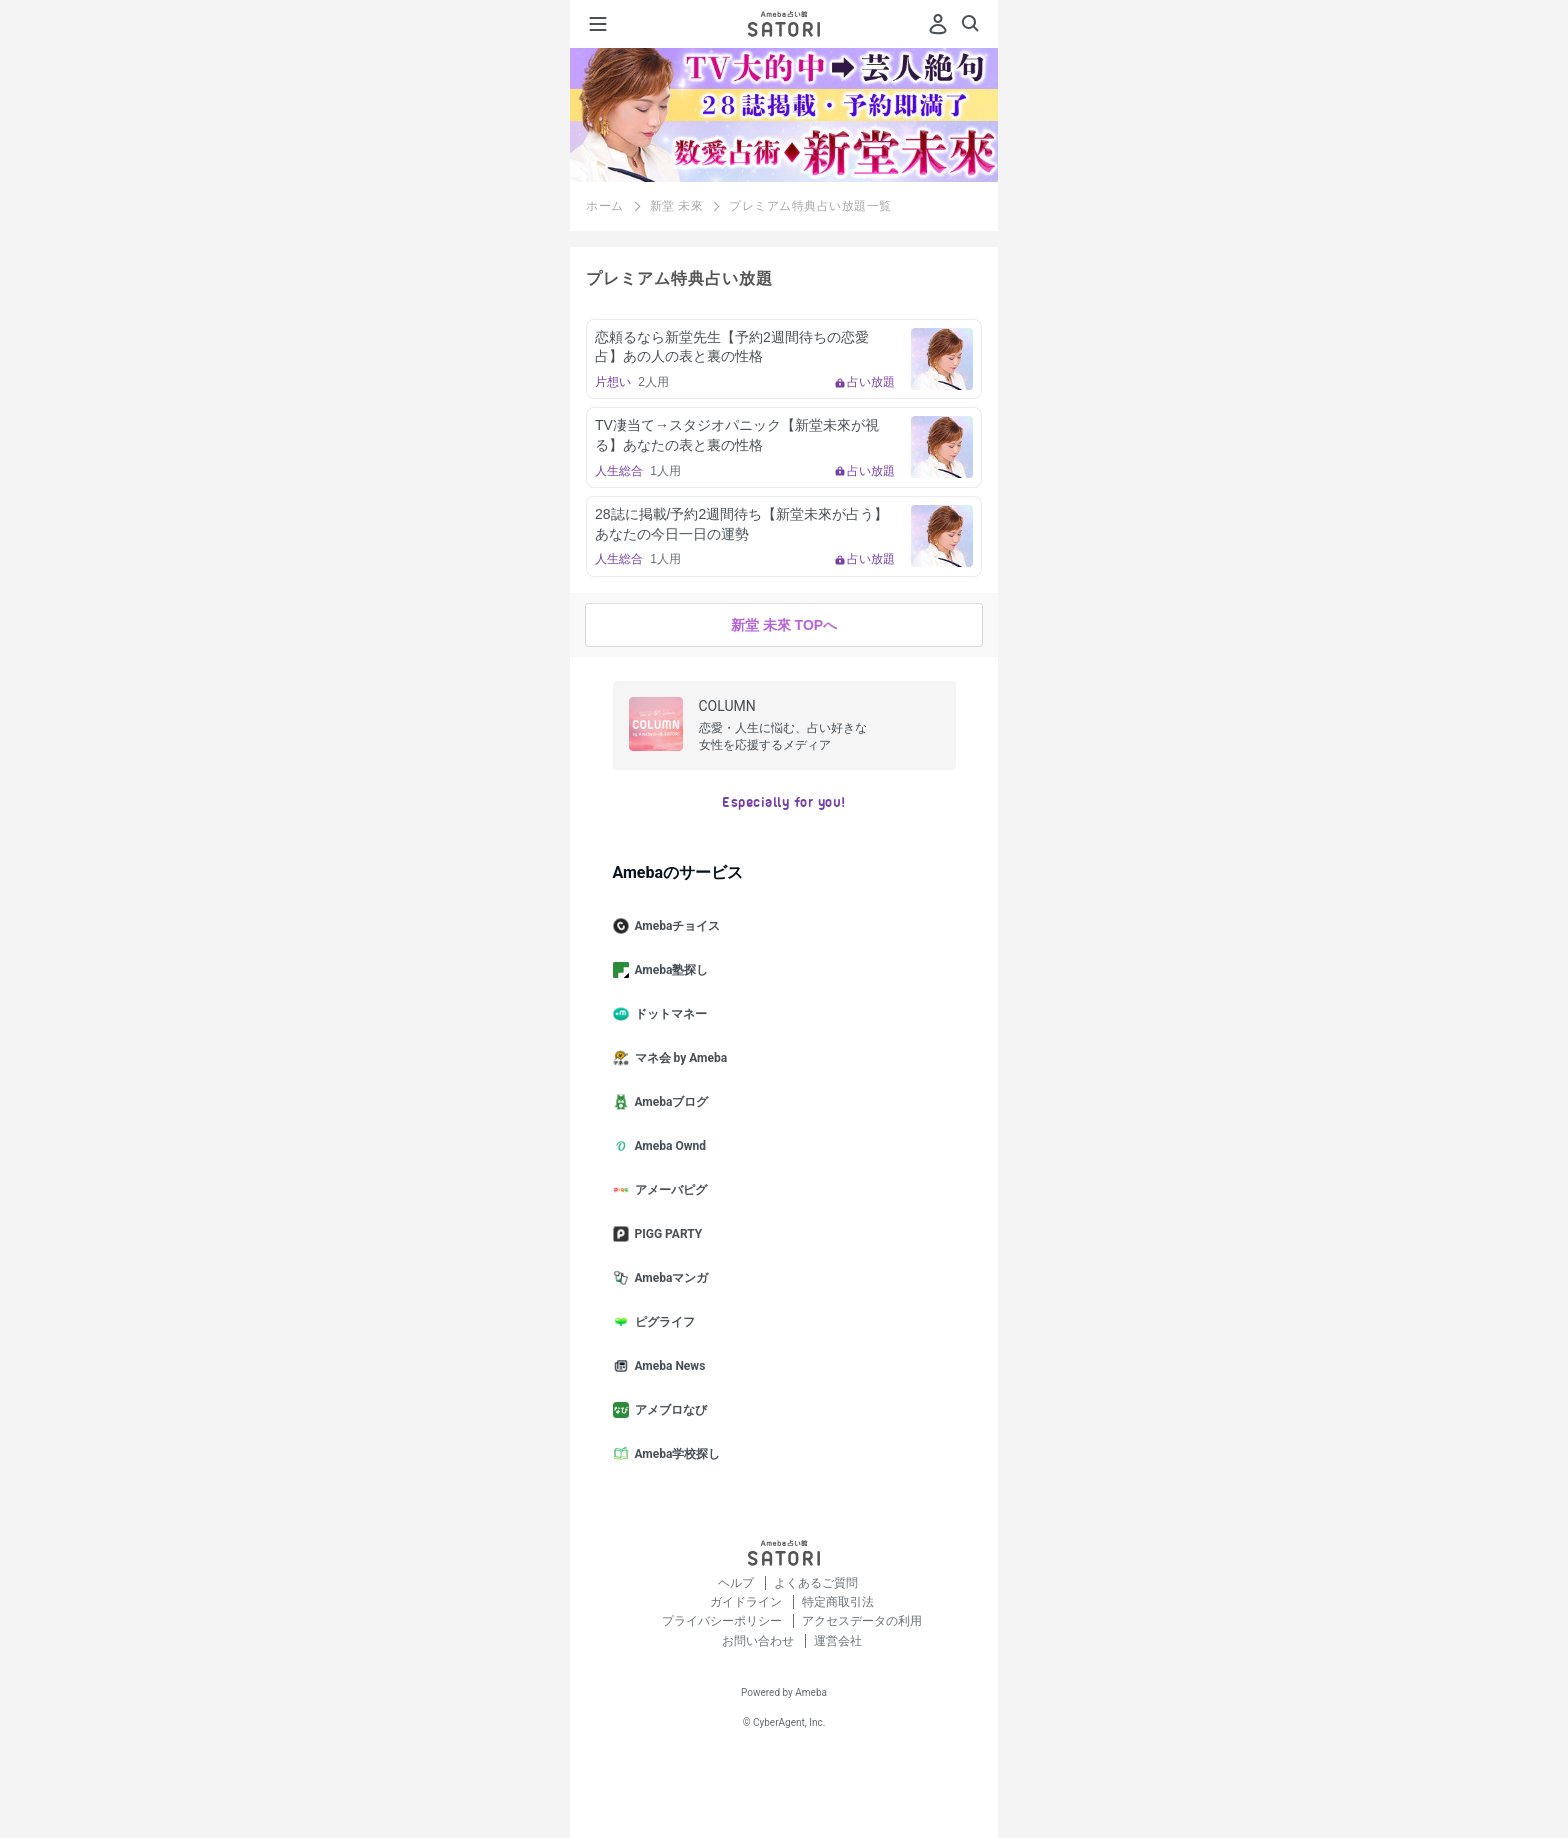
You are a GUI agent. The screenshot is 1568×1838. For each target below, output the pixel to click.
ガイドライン (747, 1602)
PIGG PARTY (666, 1234)
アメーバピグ (668, 1190)
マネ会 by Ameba (678, 1058)
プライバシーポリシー (723, 1621)
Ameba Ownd (667, 1146)
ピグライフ (662, 1322)
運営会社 (838, 1641)
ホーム (605, 206)
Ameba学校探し (675, 1454)
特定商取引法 (838, 1602)
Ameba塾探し (669, 970)
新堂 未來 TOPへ (784, 625)
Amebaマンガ (669, 1278)
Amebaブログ (669, 1102)
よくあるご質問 (816, 1583)
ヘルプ (737, 1583)
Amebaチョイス (675, 926)
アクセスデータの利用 (862, 1621)
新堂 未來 (677, 206)
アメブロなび (668, 1410)
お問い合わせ (759, 1641)
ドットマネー (668, 1014)
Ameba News (667, 1366)
